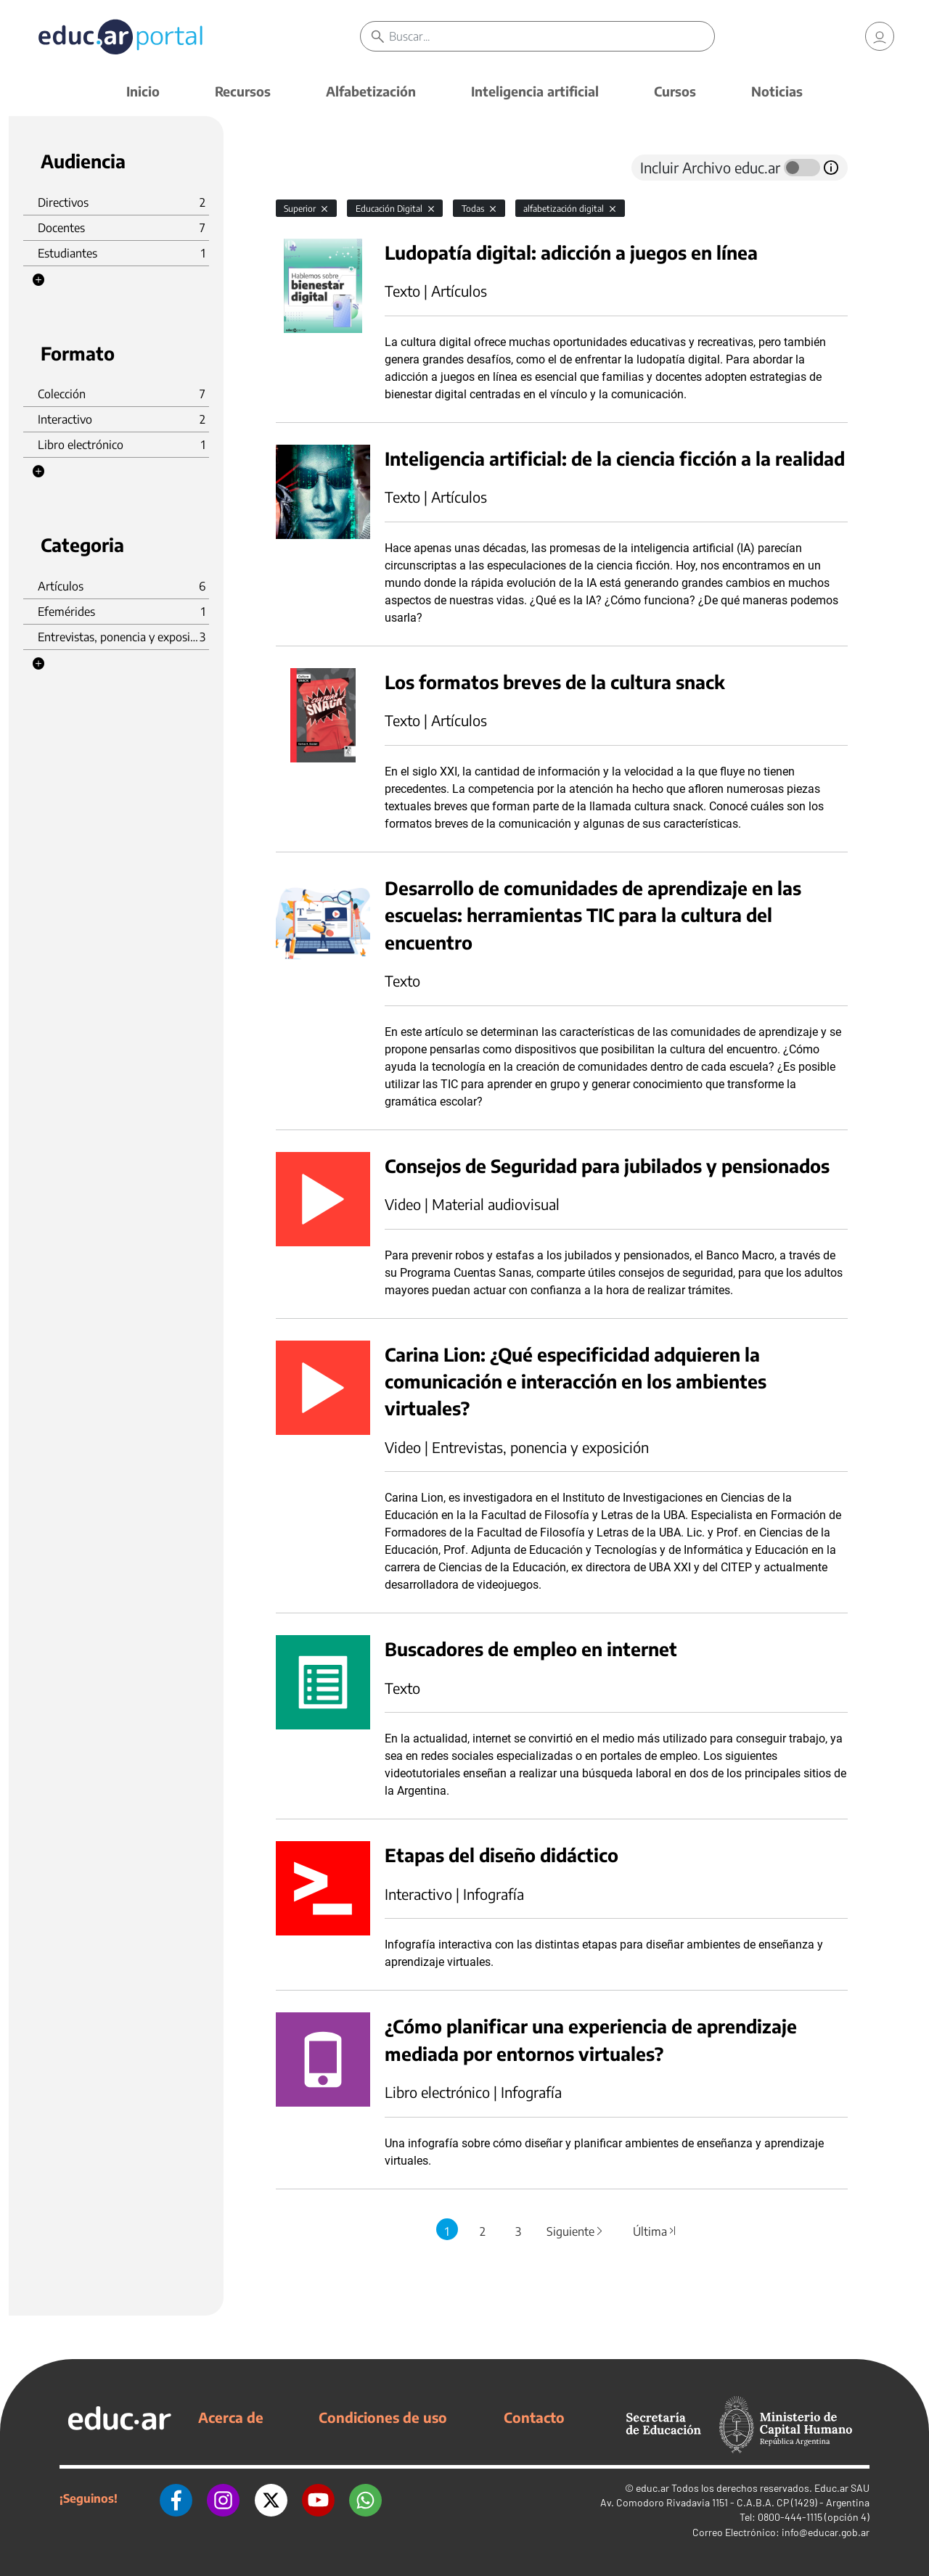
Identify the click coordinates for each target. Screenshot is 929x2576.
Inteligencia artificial (535, 91)
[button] (38, 280)
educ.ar (652, 2488)
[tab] (304, 167)
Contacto (534, 2417)
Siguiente (575, 2231)
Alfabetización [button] (371, 91)
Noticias (777, 91)
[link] (879, 36)
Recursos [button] (243, 91)
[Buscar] (551, 36)
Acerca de (230, 2417)
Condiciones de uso (383, 2417)
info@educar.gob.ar (825, 2532)
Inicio (143, 91)
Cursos (675, 91)
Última (655, 2231)
